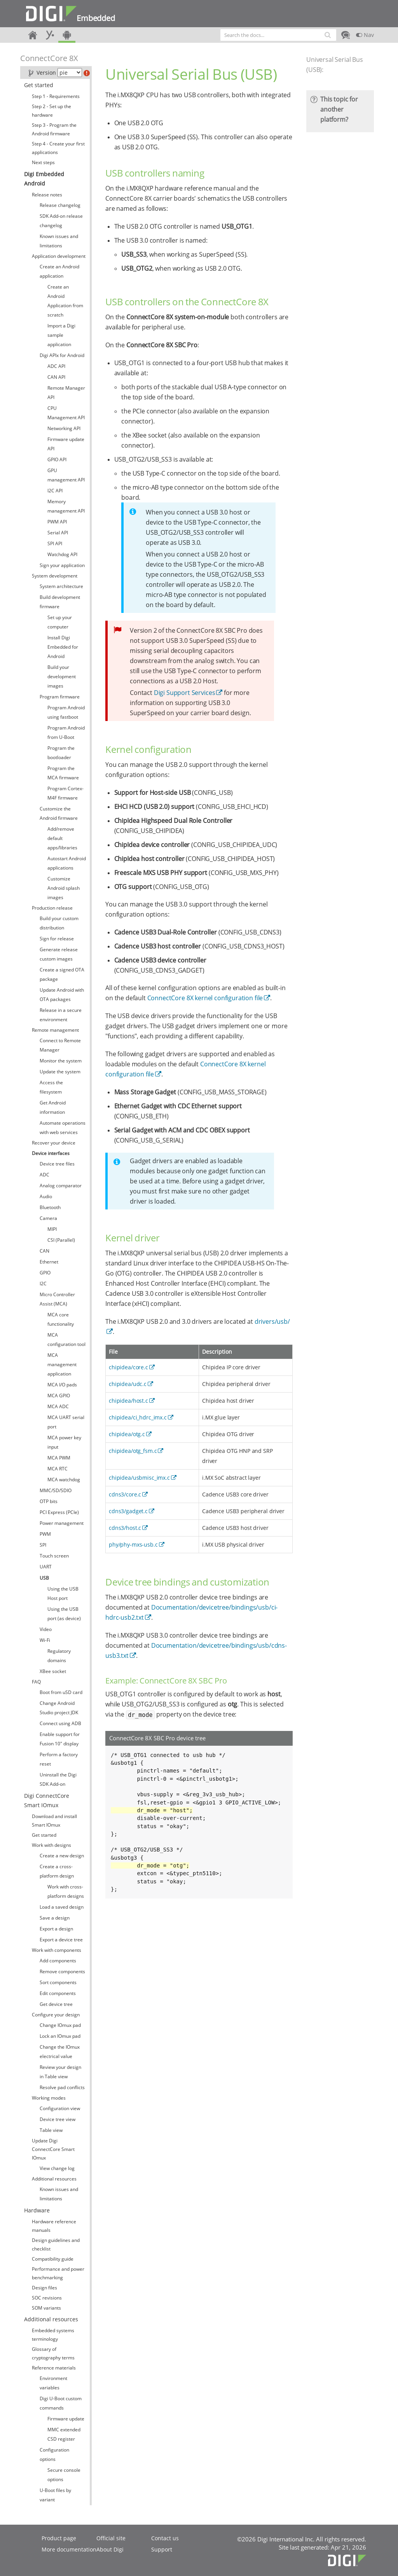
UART (46, 1566)
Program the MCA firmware (63, 773)
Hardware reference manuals (54, 2225)
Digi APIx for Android (62, 355)
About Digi (110, 2549)
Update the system (60, 1071)
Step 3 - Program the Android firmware (54, 129)
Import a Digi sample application (61, 335)
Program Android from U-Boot (66, 732)
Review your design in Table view (60, 2072)
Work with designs (51, 1845)
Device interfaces (51, 1153)
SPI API (54, 543)
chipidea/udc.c (128, 1384)
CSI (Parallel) (61, 1240)
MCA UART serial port (65, 1422)
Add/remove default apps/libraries (62, 838)
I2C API (55, 490)
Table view (51, 2130)
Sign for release (57, 938)
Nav (365, 34)
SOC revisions (47, 2297)
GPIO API (56, 459)
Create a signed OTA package (62, 974)
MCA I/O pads (62, 1384)
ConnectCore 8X (49, 58)
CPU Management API (66, 413)
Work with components (56, 1950)
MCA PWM (58, 1457)
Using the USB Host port (63, 1593)
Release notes (47, 194)
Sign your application (62, 565)
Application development (59, 256)
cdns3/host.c (125, 1527)
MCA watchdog (63, 1479)
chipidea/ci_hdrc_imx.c (138, 1417)
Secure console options (63, 2475)
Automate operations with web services (63, 1128)
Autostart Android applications (66, 863)
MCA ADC (58, 1406)
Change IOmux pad (60, 2025)
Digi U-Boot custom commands (61, 2403)
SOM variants (46, 2308)
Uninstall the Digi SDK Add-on (58, 1779)
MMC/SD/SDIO (56, 1490)
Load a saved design (62, 1907)
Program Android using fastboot (66, 712)
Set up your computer (59, 622)
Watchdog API (62, 554)
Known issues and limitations (59, 241)
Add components (58, 1960)
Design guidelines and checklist (56, 2244)
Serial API (57, 532)
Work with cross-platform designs (65, 1891)
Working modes (49, 2098)
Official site (111, 2538)
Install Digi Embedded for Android (62, 647)
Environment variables (53, 2383)
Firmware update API (65, 444)
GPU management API (66, 475)
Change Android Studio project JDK (59, 1708)
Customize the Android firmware (59, 813)
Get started (38, 85)
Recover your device (53, 1142)
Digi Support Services (184, 692)
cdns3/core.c (125, 1494)
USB (44, 1578)
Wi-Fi (45, 1640)
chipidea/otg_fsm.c (133, 1450)
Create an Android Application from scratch (65, 301)
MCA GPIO (58, 1395)
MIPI (52, 1229)
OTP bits (49, 1501)
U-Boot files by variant (55, 2495)
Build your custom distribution (59, 923)
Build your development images (61, 676)
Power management (62, 1523)
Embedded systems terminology (53, 2334)
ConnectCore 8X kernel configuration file (205, 998)
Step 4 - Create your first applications (58, 148)
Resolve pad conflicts (62, 2087)
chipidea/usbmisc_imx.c (139, 1477)
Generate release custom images (59, 954)
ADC (44, 1174)
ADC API (56, 366)
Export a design (56, 1928)
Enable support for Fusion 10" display (60, 1739)
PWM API (57, 521)
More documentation (69, 2549)
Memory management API (66, 506)
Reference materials (54, 2367)
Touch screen (54, 1555)
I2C (43, 1283)
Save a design (55, 1917)
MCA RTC (57, 1468)
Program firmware (60, 696)
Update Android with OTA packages (62, 995)
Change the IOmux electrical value (60, 2052)
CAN (44, 1251)
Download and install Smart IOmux (54, 1820)
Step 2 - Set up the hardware (51, 110)
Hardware (37, 2210)
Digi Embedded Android (44, 178)
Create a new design (62, 1855)
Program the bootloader (61, 753)
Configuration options (54, 2454)
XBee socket (53, 1671)
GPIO (45, 1272)
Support (161, 2549)
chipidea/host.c (128, 1400)
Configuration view (60, 2108)
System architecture (61, 586)
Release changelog (60, 205)
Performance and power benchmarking (58, 2273)
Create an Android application (59, 271)
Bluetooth (50, 1207)
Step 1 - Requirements (56, 96)
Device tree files (57, 1163)
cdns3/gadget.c (128, 1511)
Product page (59, 2538)
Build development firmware (60, 602)
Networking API (63, 428)
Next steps (43, 162)
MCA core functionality (60, 1319)
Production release (52, 908)
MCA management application (62, 1364)
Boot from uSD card (61, 1692)
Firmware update (65, 2418)
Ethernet (49, 1261)
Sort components (58, 1982)
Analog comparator (61, 1185)
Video (46, 1629)
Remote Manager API (66, 393)
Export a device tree (61, 1939)
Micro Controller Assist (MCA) (57, 1299)
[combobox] (278, 35)
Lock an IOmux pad (60, 2036)
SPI (43, 1545)
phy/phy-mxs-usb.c (133, 1544)
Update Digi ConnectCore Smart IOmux (53, 2149)
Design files (44, 2287)
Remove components (62, 1971)
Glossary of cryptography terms (53, 2353)
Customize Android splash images (63, 888)
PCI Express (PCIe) (59, 1512)
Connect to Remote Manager (60, 1045)
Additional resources (54, 2178)
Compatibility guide (52, 2259)
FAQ (36, 1681)
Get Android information (53, 1107)
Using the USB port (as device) (64, 1614)
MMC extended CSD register (63, 2434)
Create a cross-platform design (57, 1871)
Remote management (55, 1030)
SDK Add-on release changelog (61, 221)
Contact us (165, 2538)
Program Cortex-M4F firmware (65, 793)
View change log (57, 2168)
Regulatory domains (59, 1656)
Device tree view (57, 2119)
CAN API (56, 377)
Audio (46, 1196)
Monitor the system (61, 1060)
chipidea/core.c (128, 1367)
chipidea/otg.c (127, 1434)
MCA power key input (64, 1442)
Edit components (58, 1993)
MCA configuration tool (66, 1340)
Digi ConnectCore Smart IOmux (46, 1800)
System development (54, 575)
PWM (45, 1534)
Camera (48, 1218)
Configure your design (56, 2014)
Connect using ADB (60, 1723)
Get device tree (56, 2004)
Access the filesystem (51, 1087)
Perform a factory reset (59, 1759)
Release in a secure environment (61, 1015)
